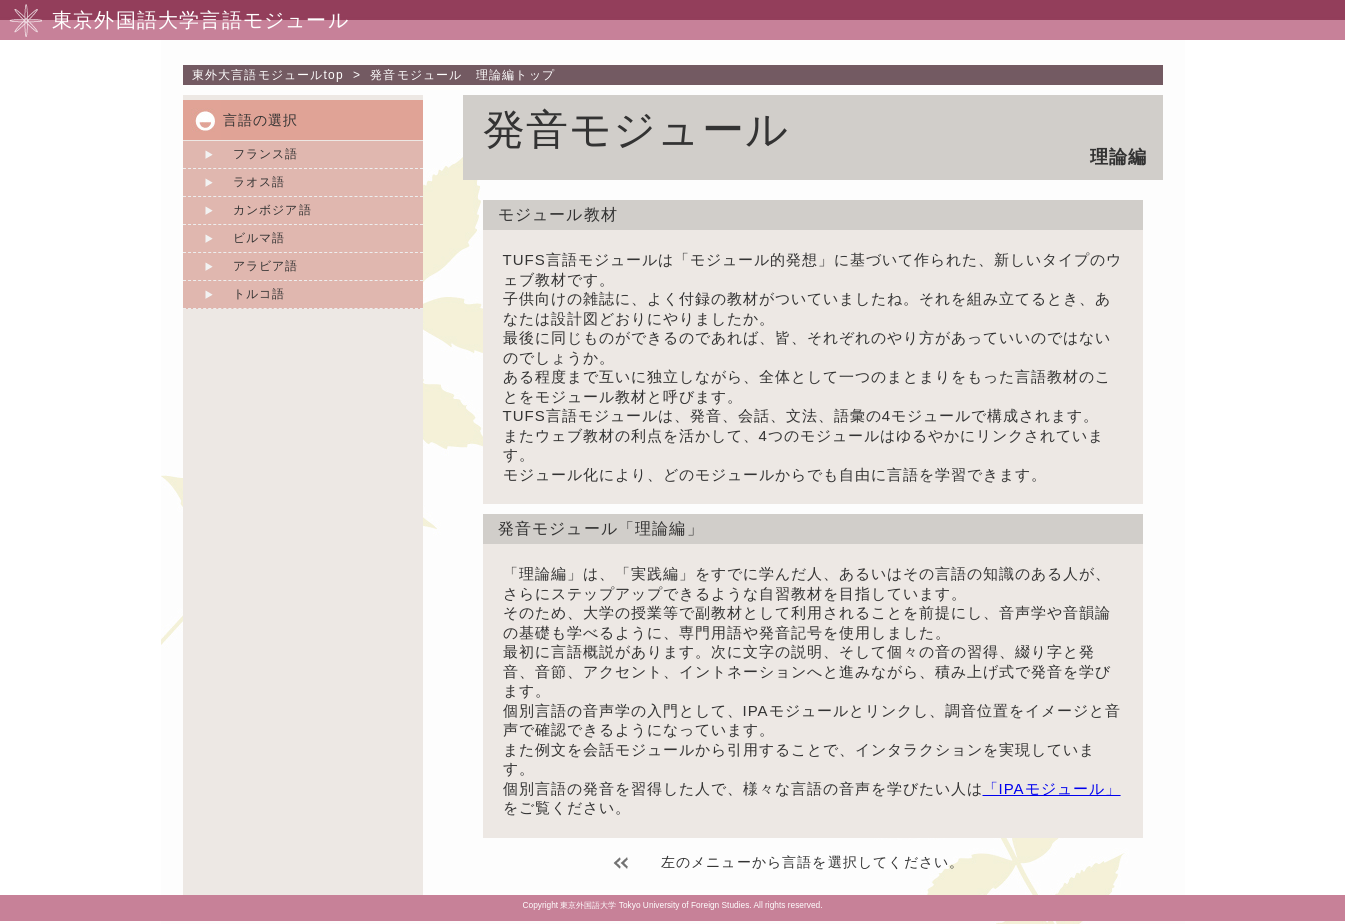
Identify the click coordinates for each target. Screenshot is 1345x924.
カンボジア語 (272, 210)
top (268, 75)
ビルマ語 (259, 238)
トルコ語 (259, 294)
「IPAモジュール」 (1052, 788)
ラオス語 (259, 182)
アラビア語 (266, 266)
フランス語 (266, 154)
